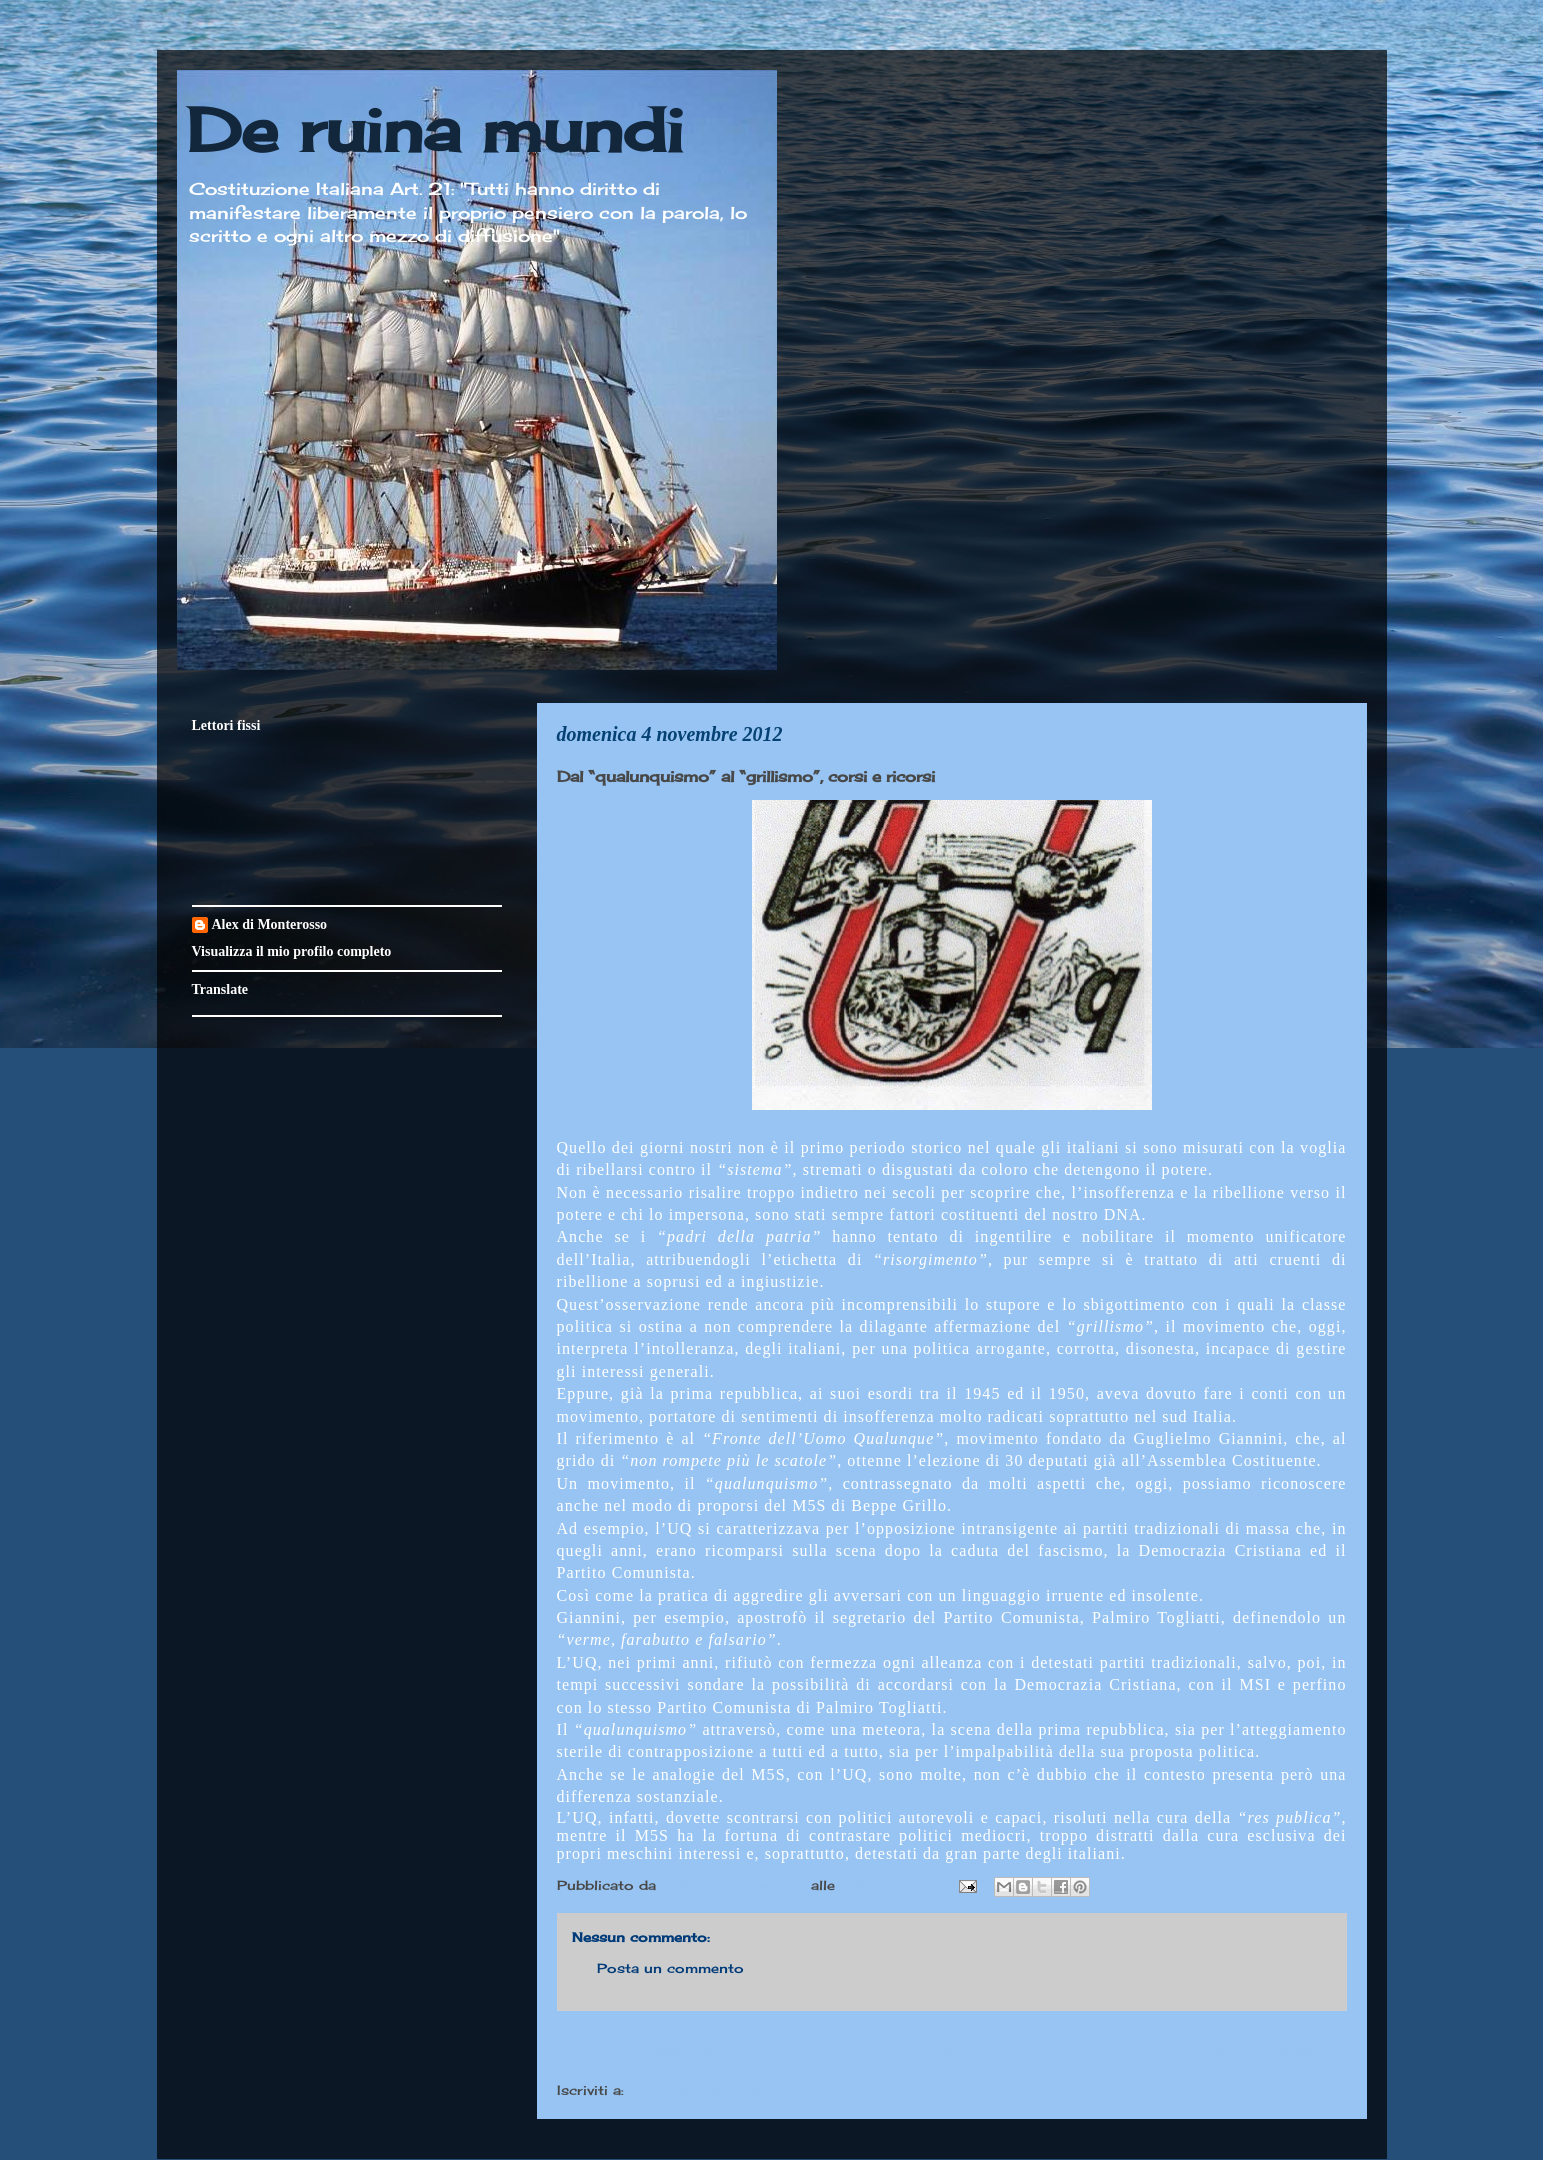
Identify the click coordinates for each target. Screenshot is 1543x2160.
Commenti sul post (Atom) (726, 2090)
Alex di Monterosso (270, 924)
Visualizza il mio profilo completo (292, 951)
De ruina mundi (435, 129)
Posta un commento (670, 1968)
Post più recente (637, 2049)
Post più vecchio (1266, 2049)
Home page (951, 2049)
